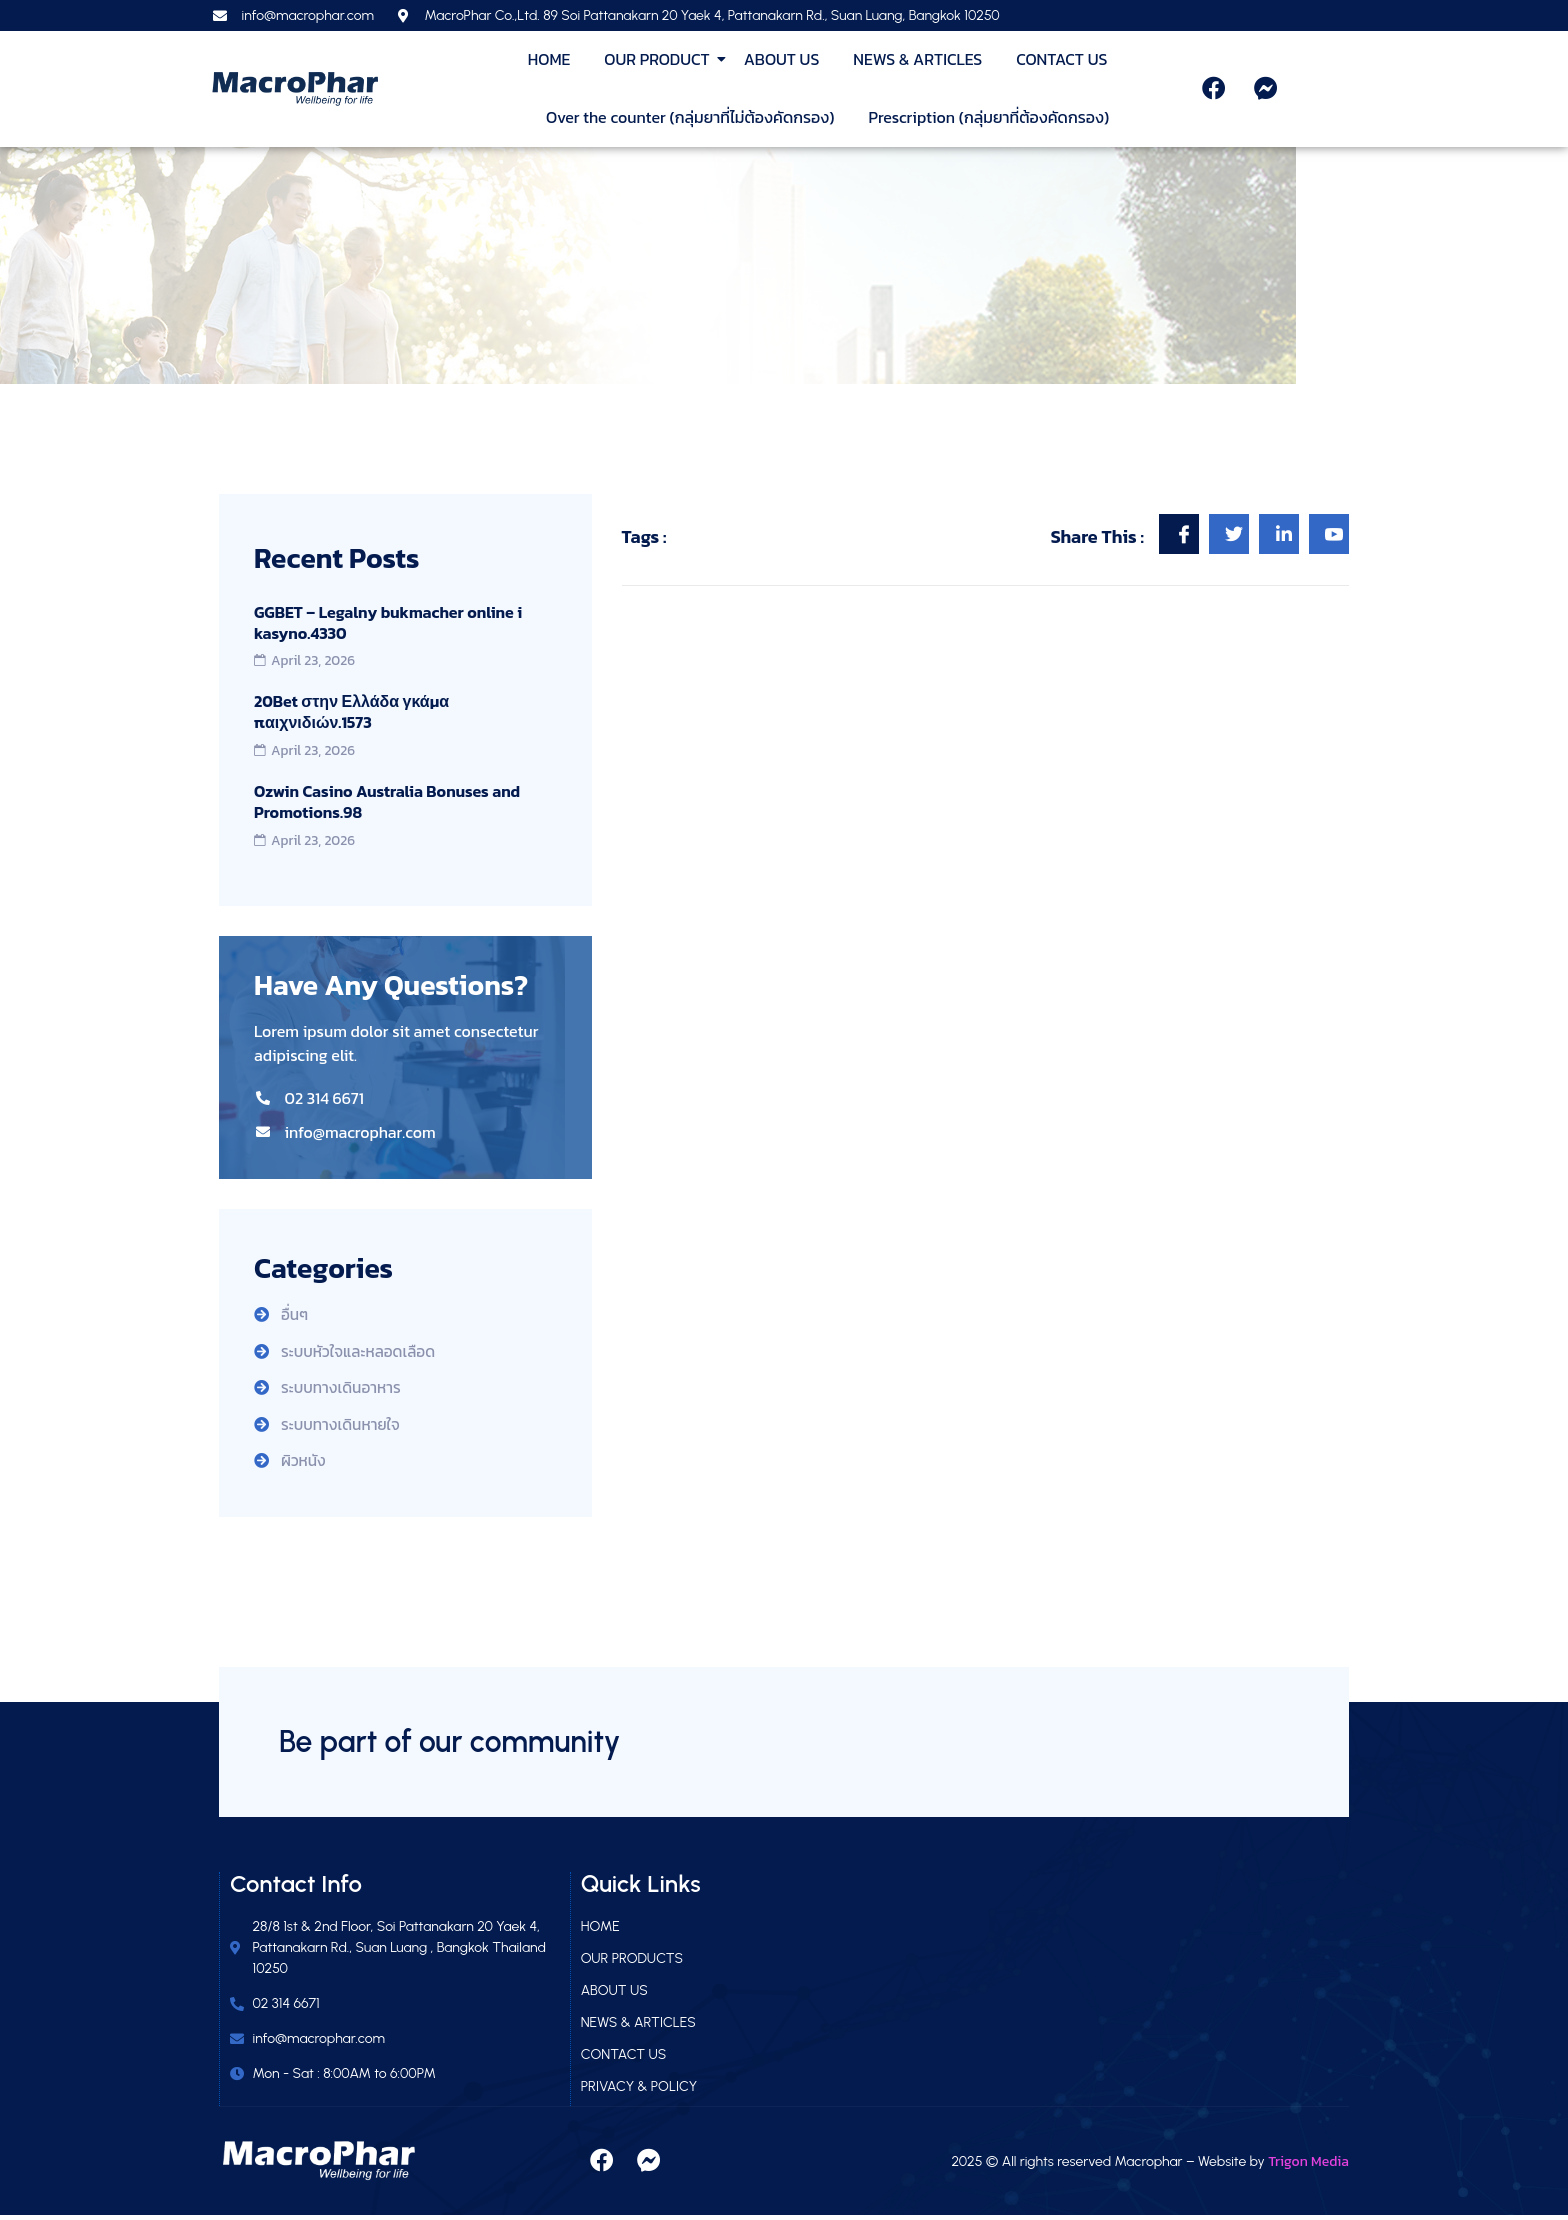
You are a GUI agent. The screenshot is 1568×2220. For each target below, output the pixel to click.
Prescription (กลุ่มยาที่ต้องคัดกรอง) (988, 117)
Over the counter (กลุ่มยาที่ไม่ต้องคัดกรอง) (690, 117)
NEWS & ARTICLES (917, 59)
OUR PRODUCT (660, 59)
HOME (549, 59)
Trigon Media (1308, 2165)
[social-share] (1179, 534)
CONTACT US (1061, 59)
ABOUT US (782, 59)
